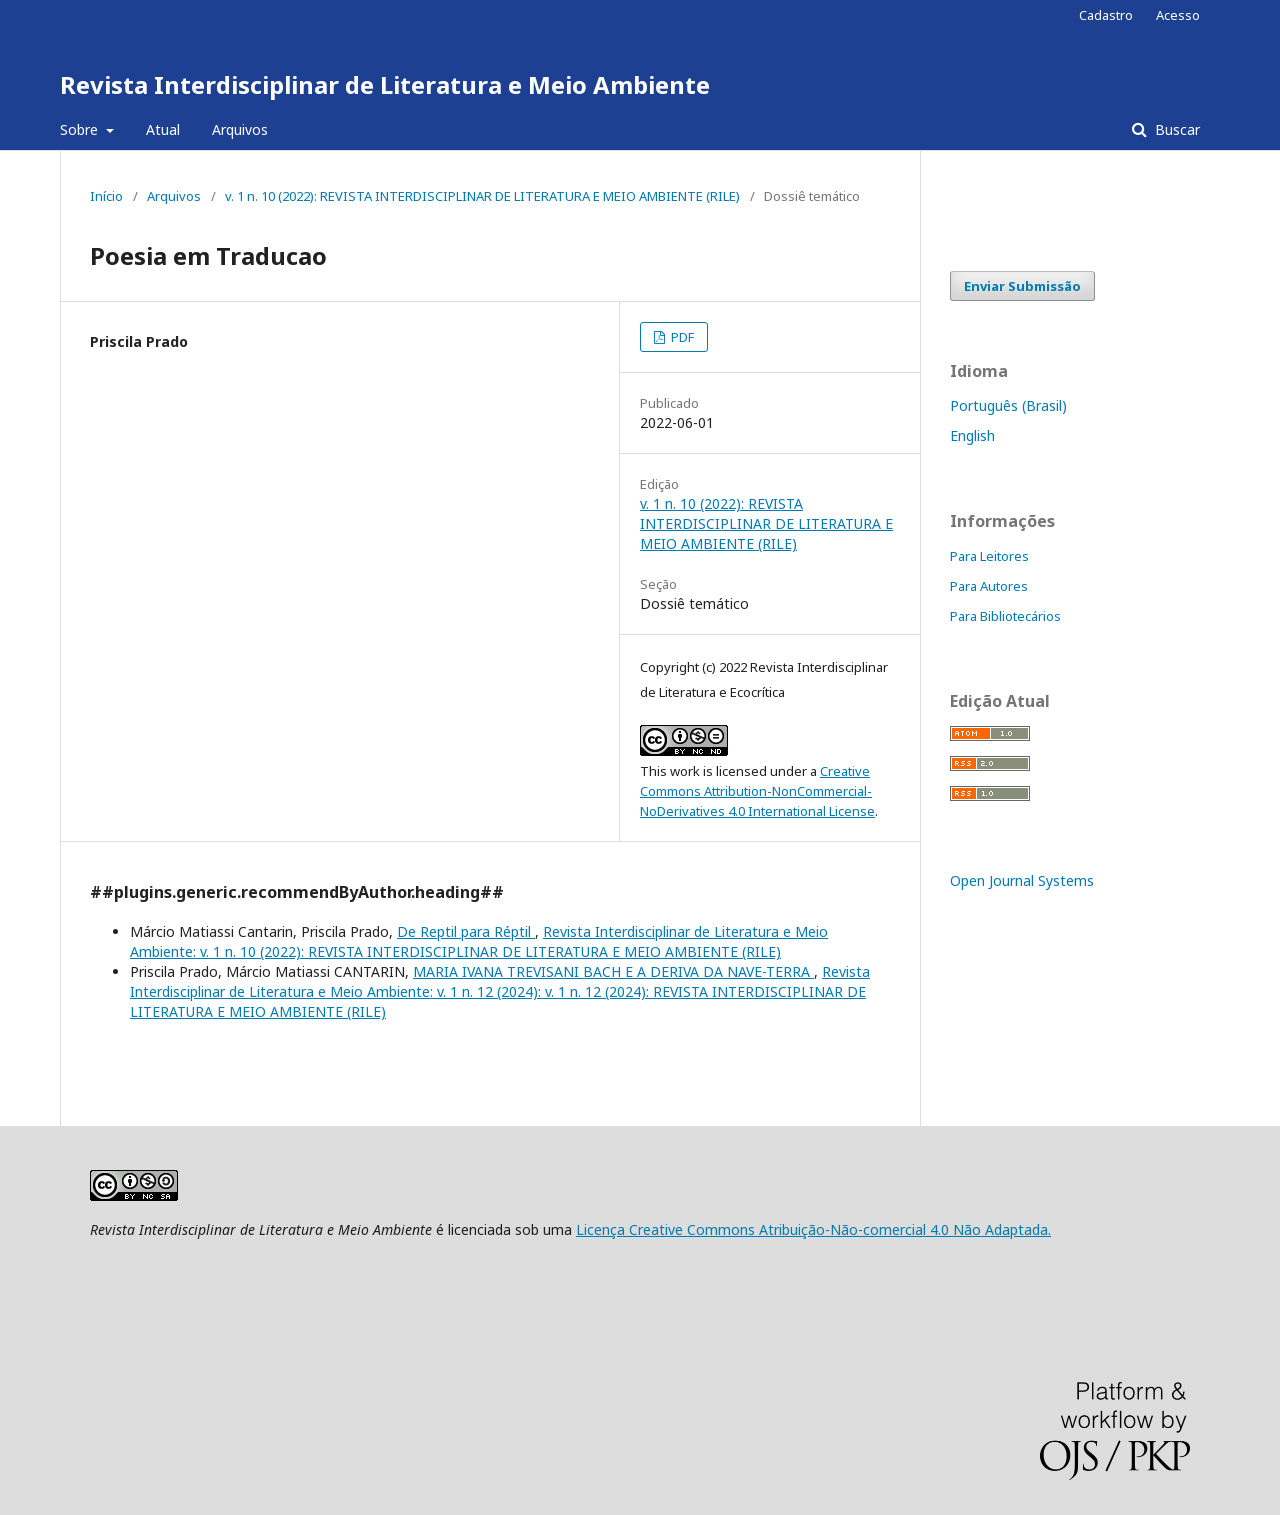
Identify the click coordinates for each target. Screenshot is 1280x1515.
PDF (681, 337)
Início (106, 196)
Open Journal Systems (1022, 880)
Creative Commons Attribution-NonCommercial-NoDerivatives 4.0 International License (757, 791)
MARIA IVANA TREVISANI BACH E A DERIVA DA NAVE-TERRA (613, 971)
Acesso (1178, 15)
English (972, 435)
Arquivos (240, 129)
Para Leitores (989, 556)
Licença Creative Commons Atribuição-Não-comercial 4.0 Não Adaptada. (813, 1229)
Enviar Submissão (1022, 286)
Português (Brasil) (1008, 405)
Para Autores (989, 586)
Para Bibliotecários (1005, 616)
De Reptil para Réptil (466, 931)
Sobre (81, 129)
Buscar (1175, 129)
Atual (163, 129)
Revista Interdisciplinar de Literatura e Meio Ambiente (385, 84)
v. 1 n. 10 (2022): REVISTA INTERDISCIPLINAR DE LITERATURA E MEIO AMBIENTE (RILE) (482, 196)
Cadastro (1106, 15)
